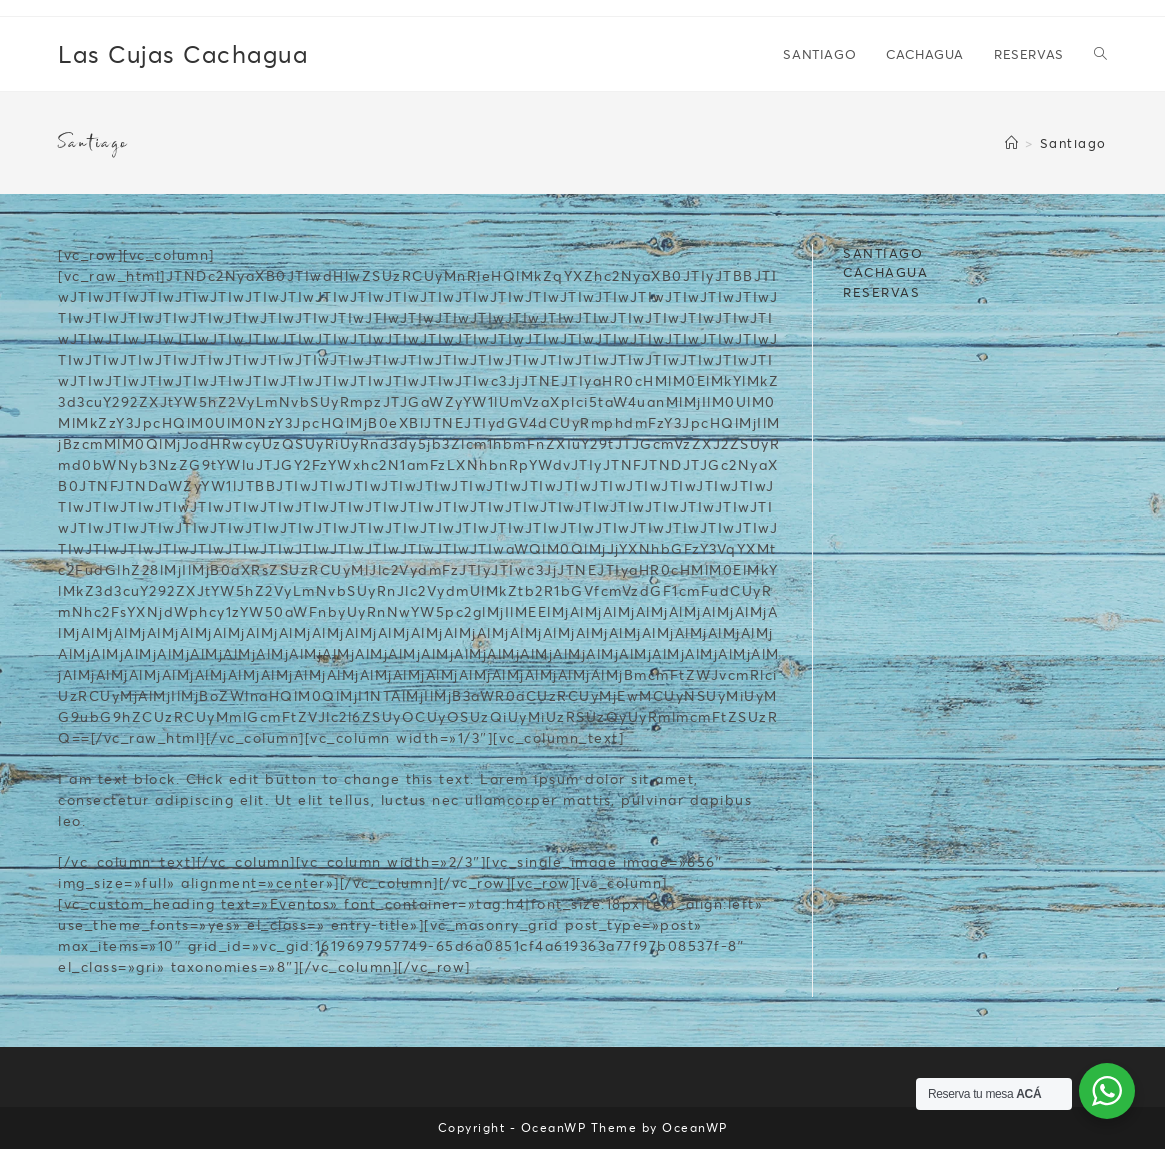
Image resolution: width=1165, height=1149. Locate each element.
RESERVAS (881, 292)
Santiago (1073, 143)
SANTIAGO (883, 253)
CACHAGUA (885, 272)
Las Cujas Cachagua (183, 54)
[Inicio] (1012, 143)
